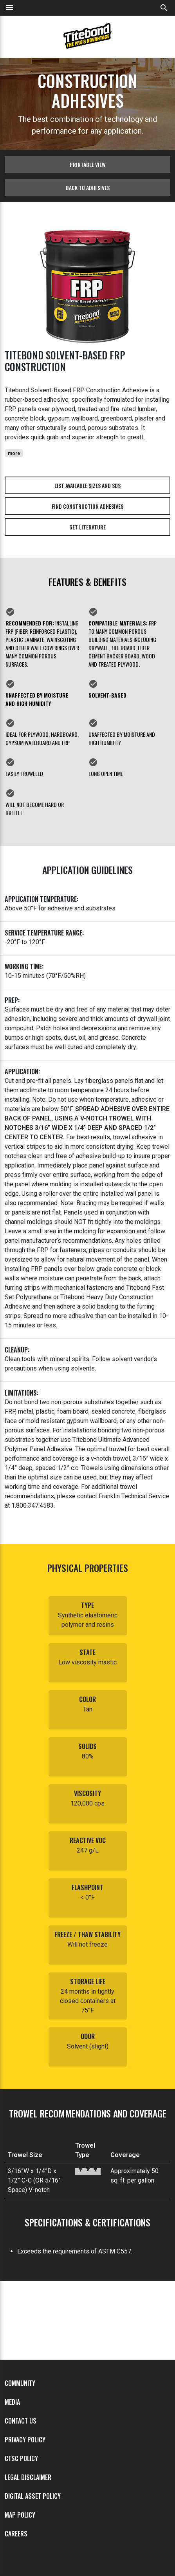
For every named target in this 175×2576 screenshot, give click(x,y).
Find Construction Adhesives (87, 506)
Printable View (88, 164)
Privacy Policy (25, 2439)
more (14, 453)
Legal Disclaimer (28, 2477)
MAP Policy (20, 2515)
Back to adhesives (88, 187)
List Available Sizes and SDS (87, 485)
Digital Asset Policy (33, 2496)
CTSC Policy (21, 2458)
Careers (16, 2533)
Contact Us (20, 2421)
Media (12, 2402)
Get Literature (87, 527)
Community (20, 2383)
